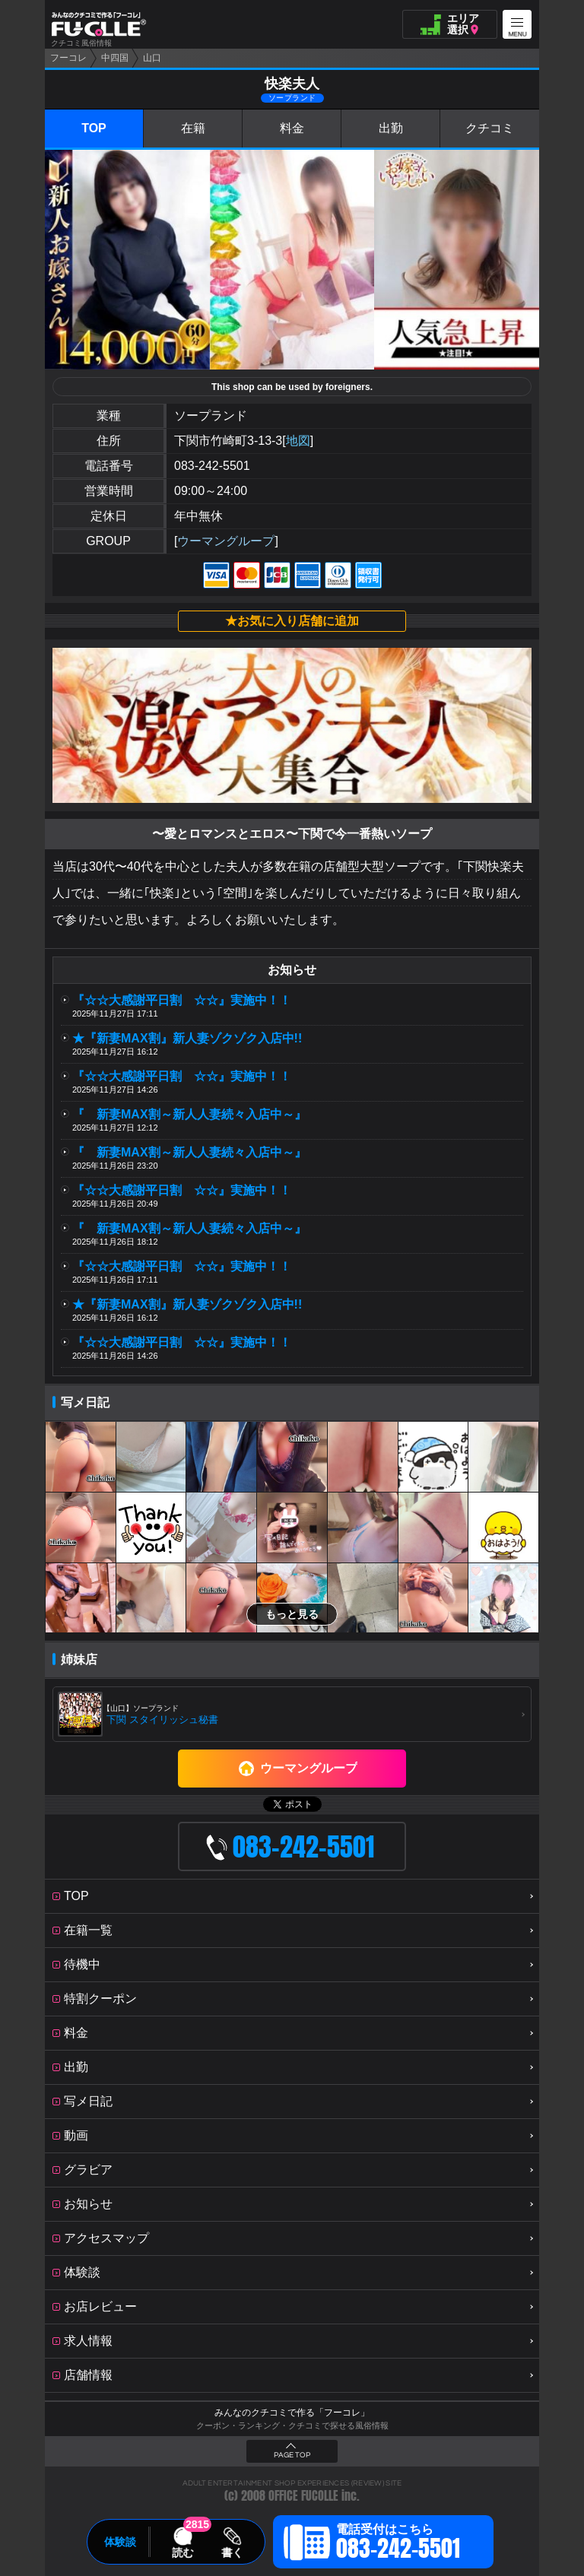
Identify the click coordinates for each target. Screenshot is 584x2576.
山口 (152, 57)
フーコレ (68, 57)
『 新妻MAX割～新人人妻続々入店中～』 (189, 1114)
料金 (292, 128)
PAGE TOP (292, 2455)
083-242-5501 (212, 465)
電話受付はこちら (398, 2544)
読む (182, 2552)
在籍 (193, 128)
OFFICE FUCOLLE (303, 2496)
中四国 (115, 57)
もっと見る (292, 1614)
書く (232, 2552)
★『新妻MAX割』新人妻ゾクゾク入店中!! (187, 1038)
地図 (298, 440)
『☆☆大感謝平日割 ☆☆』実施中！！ (181, 1000)
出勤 (391, 128)
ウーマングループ (226, 541)
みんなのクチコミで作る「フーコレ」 (292, 2412)
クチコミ (489, 128)
